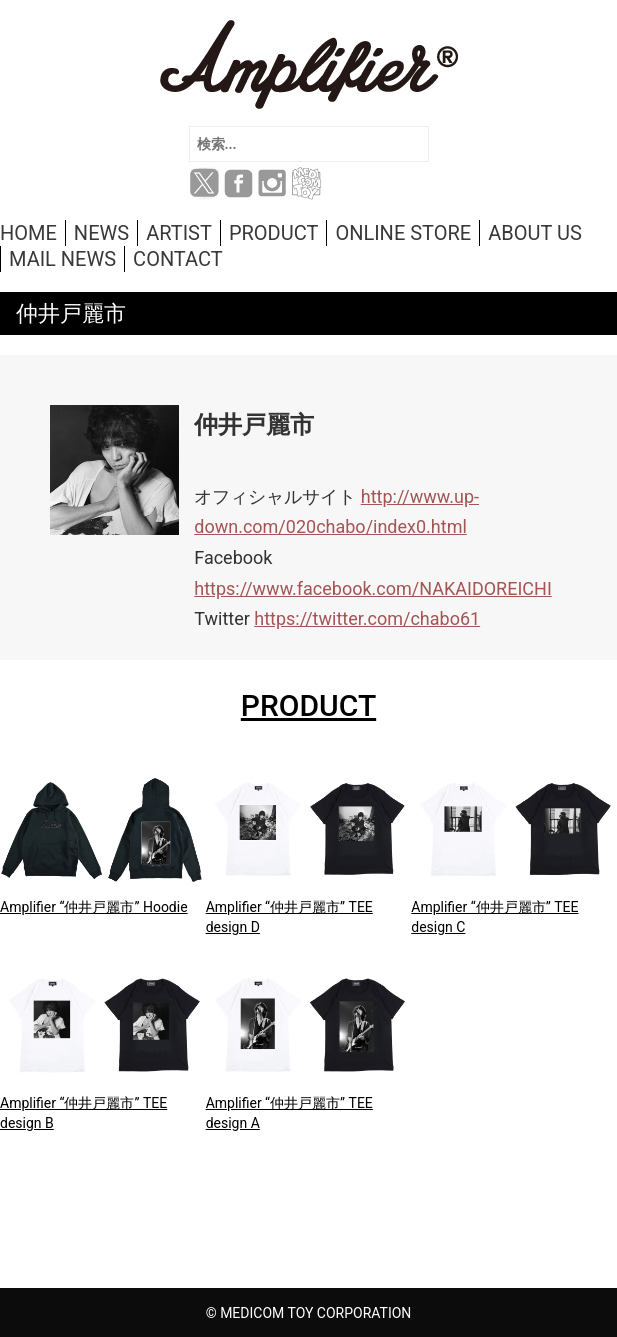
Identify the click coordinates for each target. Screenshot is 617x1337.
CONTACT (178, 259)
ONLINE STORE (403, 233)
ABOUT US (535, 233)
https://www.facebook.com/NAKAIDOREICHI (373, 588)
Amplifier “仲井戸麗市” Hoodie (94, 907)
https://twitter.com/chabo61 (367, 618)
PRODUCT (273, 233)
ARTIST (179, 233)
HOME (28, 233)
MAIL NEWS (62, 259)
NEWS (101, 233)
